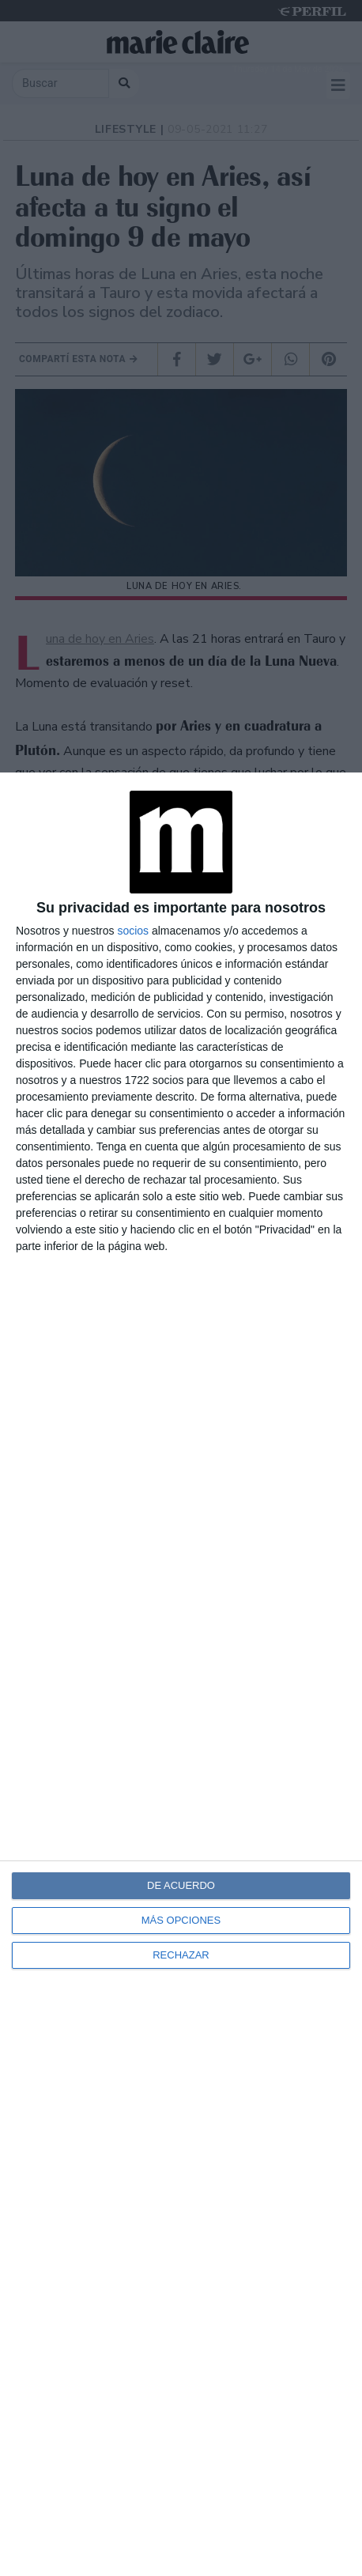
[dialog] (181, 1674)
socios (133, 930)
